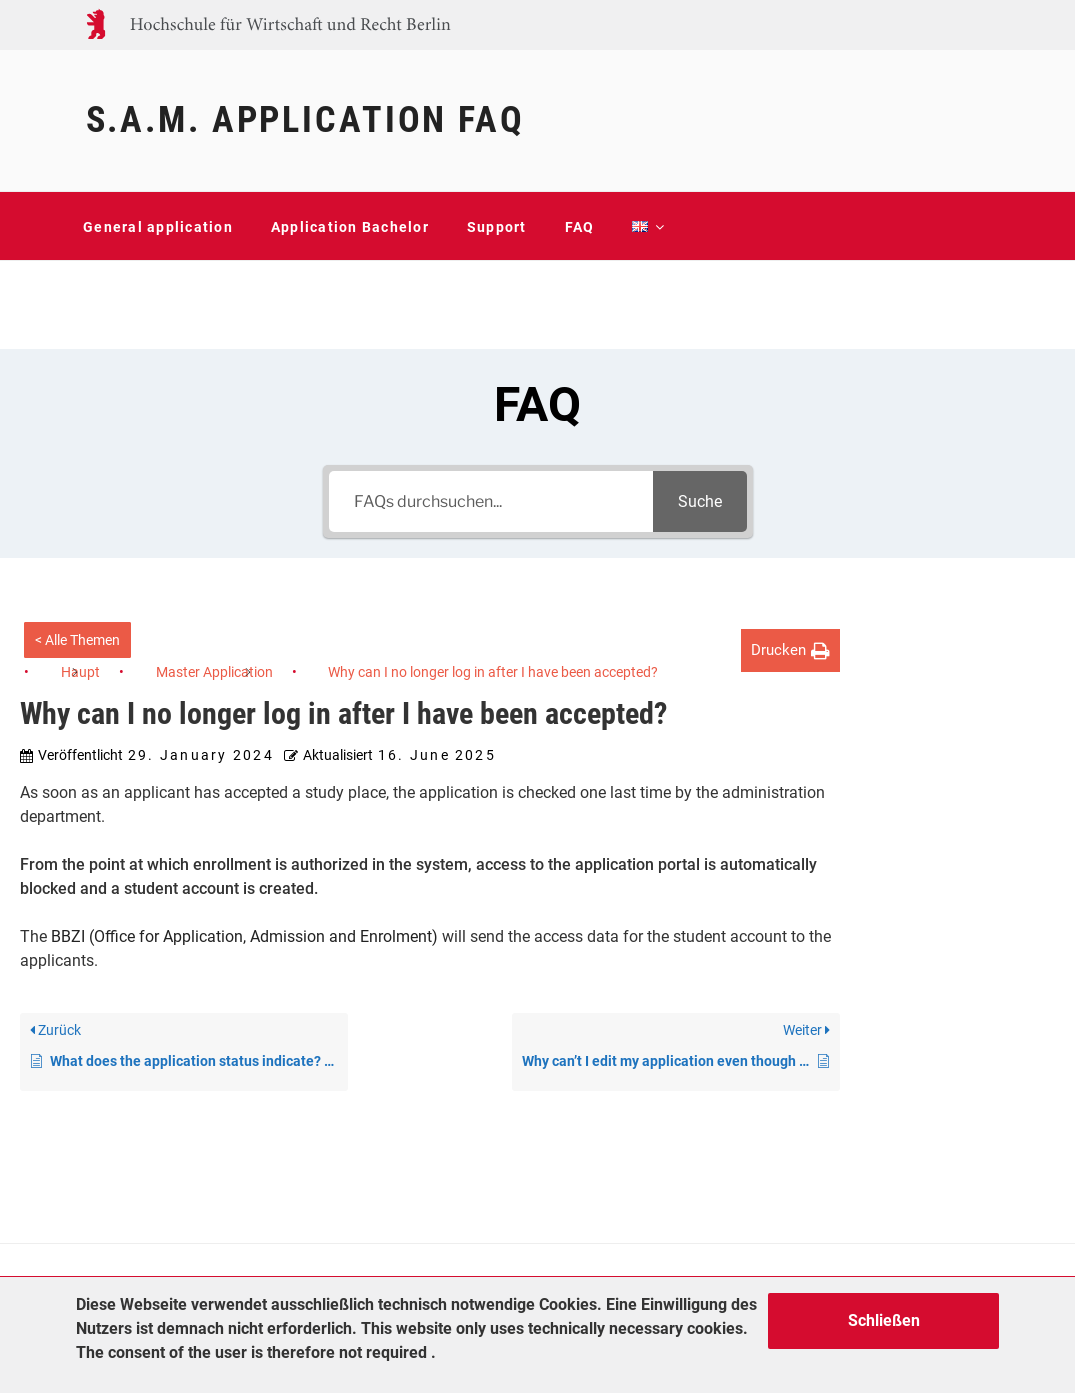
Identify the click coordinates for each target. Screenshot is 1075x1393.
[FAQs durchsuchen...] (491, 501)
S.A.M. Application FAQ (305, 120)
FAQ (580, 227)
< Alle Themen (77, 640)
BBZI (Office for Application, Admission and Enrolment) (244, 936)
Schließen (884, 1320)
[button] (790, 650)
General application (158, 227)
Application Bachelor (350, 227)
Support (497, 227)
